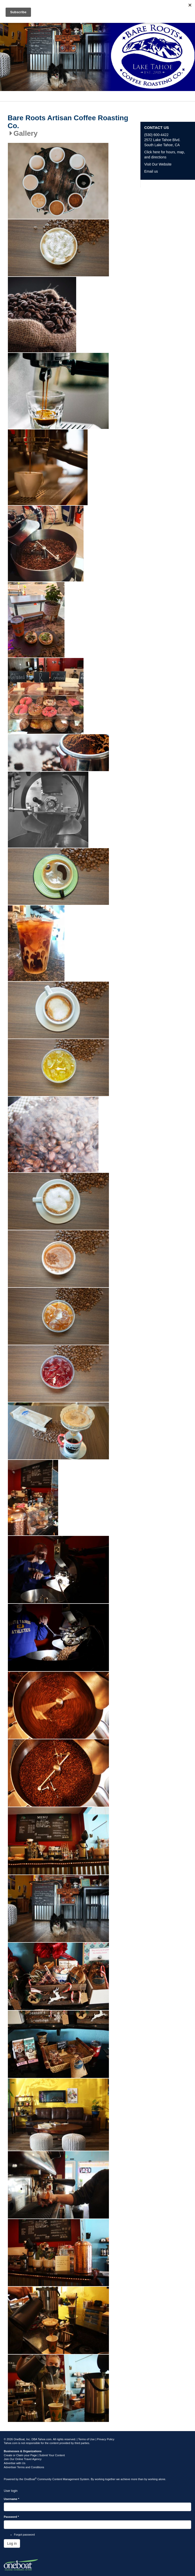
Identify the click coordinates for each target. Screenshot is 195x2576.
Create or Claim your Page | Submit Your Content (34, 2455)
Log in (12, 2543)
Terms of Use (86, 2439)
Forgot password (24, 2534)
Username (11, 2498)
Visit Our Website (158, 164)
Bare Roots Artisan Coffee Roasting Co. (68, 122)
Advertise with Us (14, 2463)
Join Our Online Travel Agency (23, 2459)
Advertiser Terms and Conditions (24, 2467)
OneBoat (30, 2479)
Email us (151, 171)
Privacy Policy (105, 2439)
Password (11, 2516)
